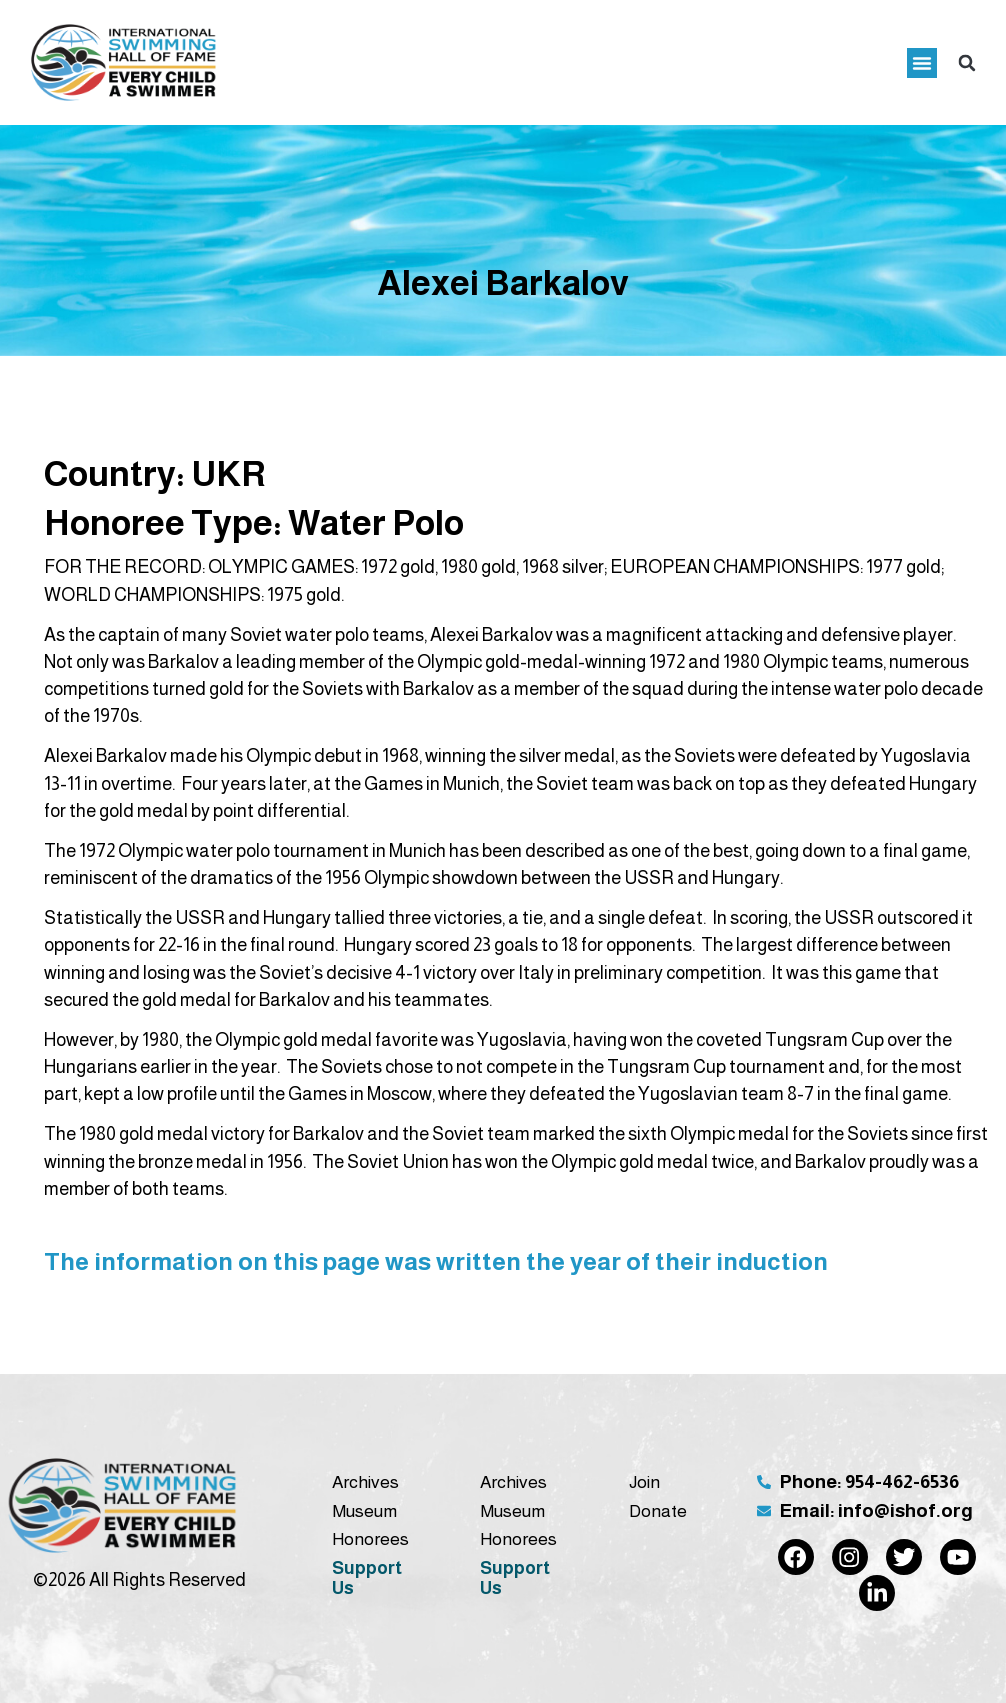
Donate (658, 1511)
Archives (365, 1482)
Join (644, 1482)
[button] (922, 63)
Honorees (370, 1539)
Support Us (367, 1578)
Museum (364, 1511)
